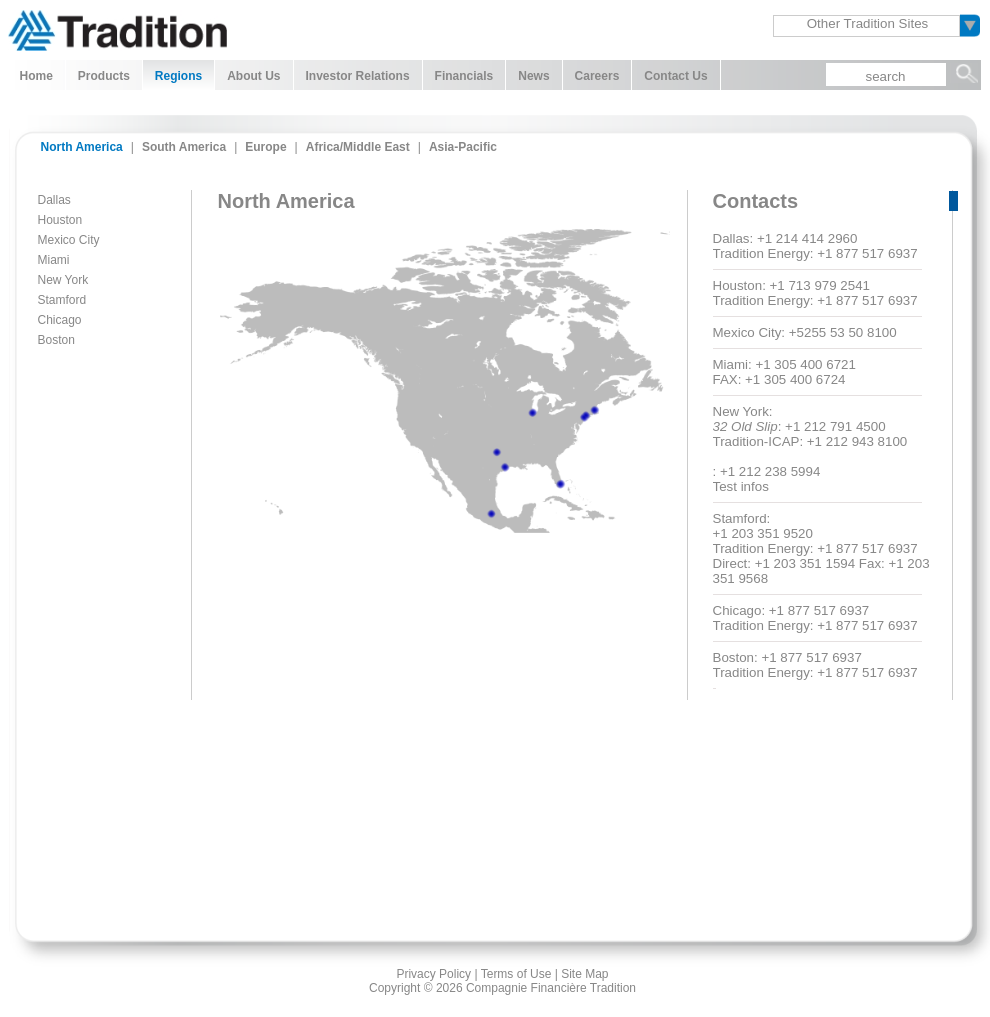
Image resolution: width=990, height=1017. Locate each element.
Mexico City (69, 240)
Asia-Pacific (463, 147)
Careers (597, 76)
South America (184, 147)
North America (82, 147)
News (533, 76)
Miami (54, 260)
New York (63, 280)
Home (36, 76)
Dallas (54, 200)
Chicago (60, 320)
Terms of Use (516, 974)
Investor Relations (358, 76)
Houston (60, 220)
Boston (56, 340)
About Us (253, 76)
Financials (464, 76)
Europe (265, 147)
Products (104, 76)
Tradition (117, 28)
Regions (178, 76)
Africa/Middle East (358, 147)
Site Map (584, 974)
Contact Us (675, 76)
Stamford (62, 300)
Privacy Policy (433, 974)
